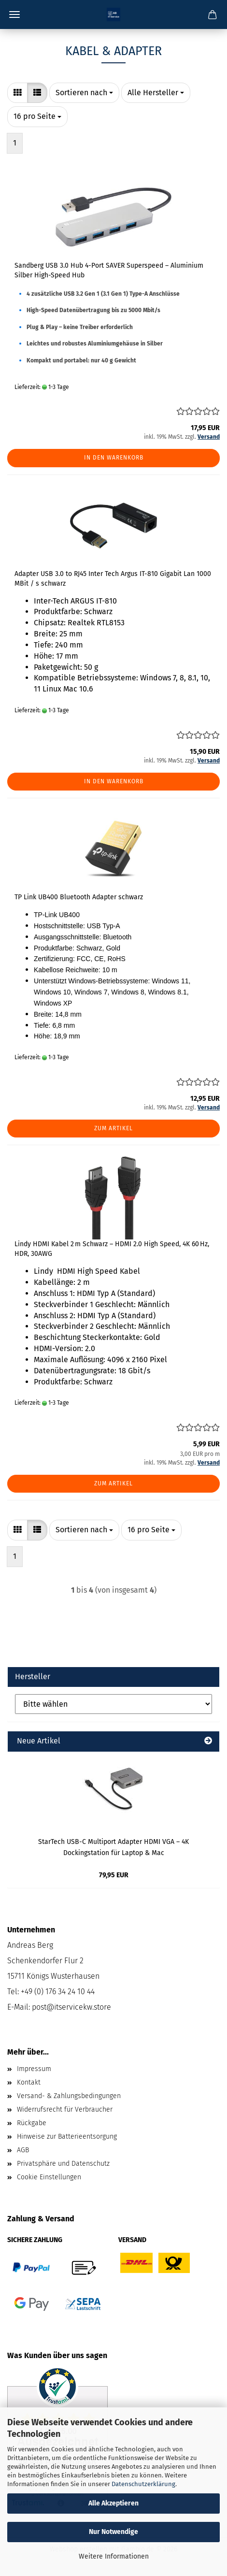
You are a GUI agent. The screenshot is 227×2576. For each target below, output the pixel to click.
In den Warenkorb (113, 457)
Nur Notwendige (113, 2532)
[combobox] (84, 93)
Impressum (34, 2069)
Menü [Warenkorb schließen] (14, 14)
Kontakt (29, 2082)
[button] (17, 93)
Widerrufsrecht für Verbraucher (65, 2109)
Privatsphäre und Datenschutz (63, 2163)
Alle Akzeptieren (113, 2503)
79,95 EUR (113, 1875)
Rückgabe (31, 2123)
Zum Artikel (113, 1128)
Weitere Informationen (114, 2556)
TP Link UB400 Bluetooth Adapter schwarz (78, 897)
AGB (23, 2150)
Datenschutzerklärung (143, 2484)
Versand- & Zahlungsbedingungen (69, 2096)
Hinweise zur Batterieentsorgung (67, 2136)
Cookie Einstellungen (49, 2177)
